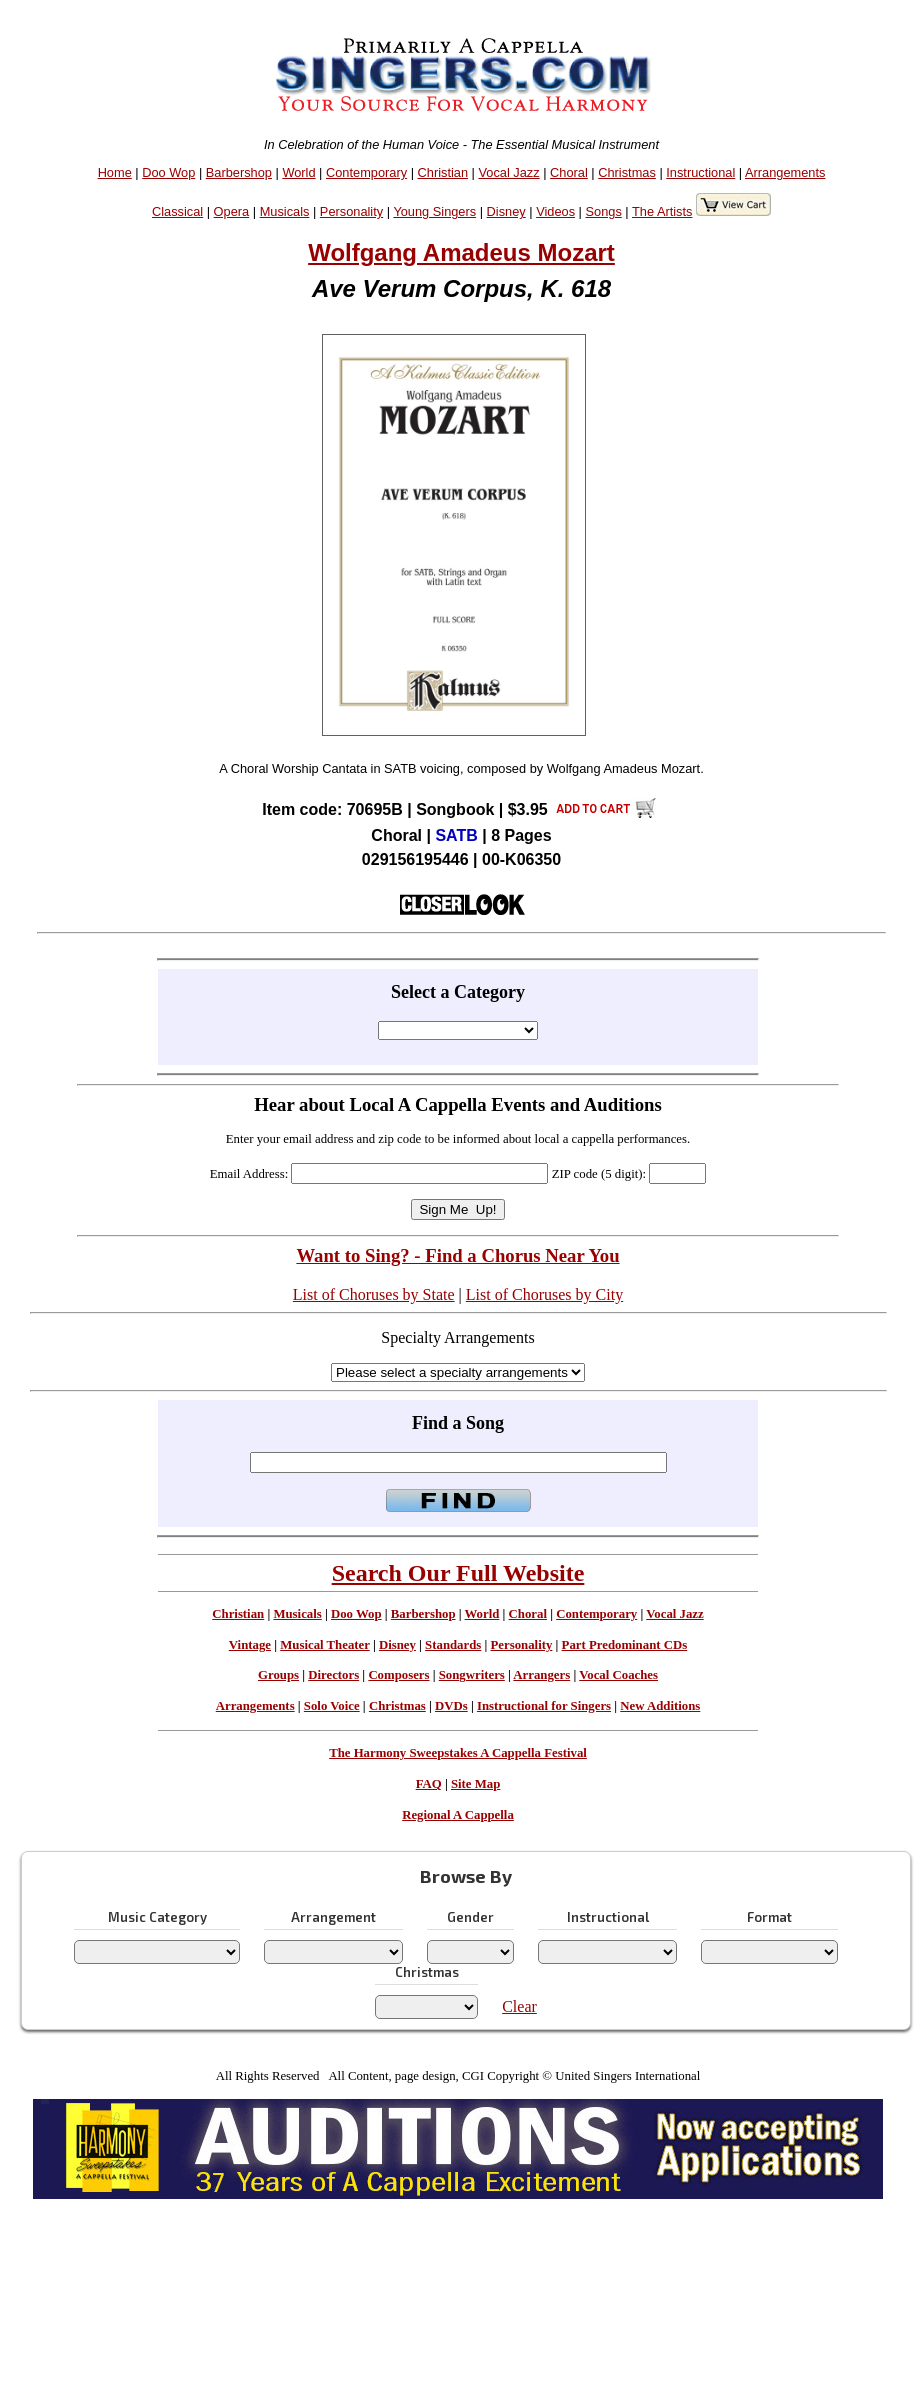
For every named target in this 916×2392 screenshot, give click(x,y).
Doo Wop (168, 172)
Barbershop (239, 172)
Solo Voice (332, 1706)
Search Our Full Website (458, 1573)
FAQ (429, 1784)
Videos (555, 211)
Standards (453, 1645)
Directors (333, 1675)
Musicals (285, 211)
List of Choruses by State (374, 1294)
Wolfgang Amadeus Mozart (461, 252)
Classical (177, 211)
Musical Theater (324, 1645)
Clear (519, 2006)
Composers (398, 1675)
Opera (232, 211)
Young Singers (434, 211)
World (298, 172)
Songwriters (472, 1675)
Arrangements (785, 172)
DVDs (451, 1706)
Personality (351, 211)
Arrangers (541, 1675)
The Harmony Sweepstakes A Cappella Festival (458, 1753)
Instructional (700, 172)
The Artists (662, 211)
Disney (506, 211)
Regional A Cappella (458, 1815)
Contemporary (366, 172)
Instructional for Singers (544, 1706)
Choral (569, 172)
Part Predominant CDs (625, 1645)
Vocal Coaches (618, 1675)
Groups (278, 1675)
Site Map (475, 1784)
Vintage (250, 1645)
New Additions (660, 1706)
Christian (443, 172)
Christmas (627, 172)
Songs (604, 211)
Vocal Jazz (508, 172)
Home (115, 172)
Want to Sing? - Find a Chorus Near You (457, 1255)
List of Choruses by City (544, 1294)
